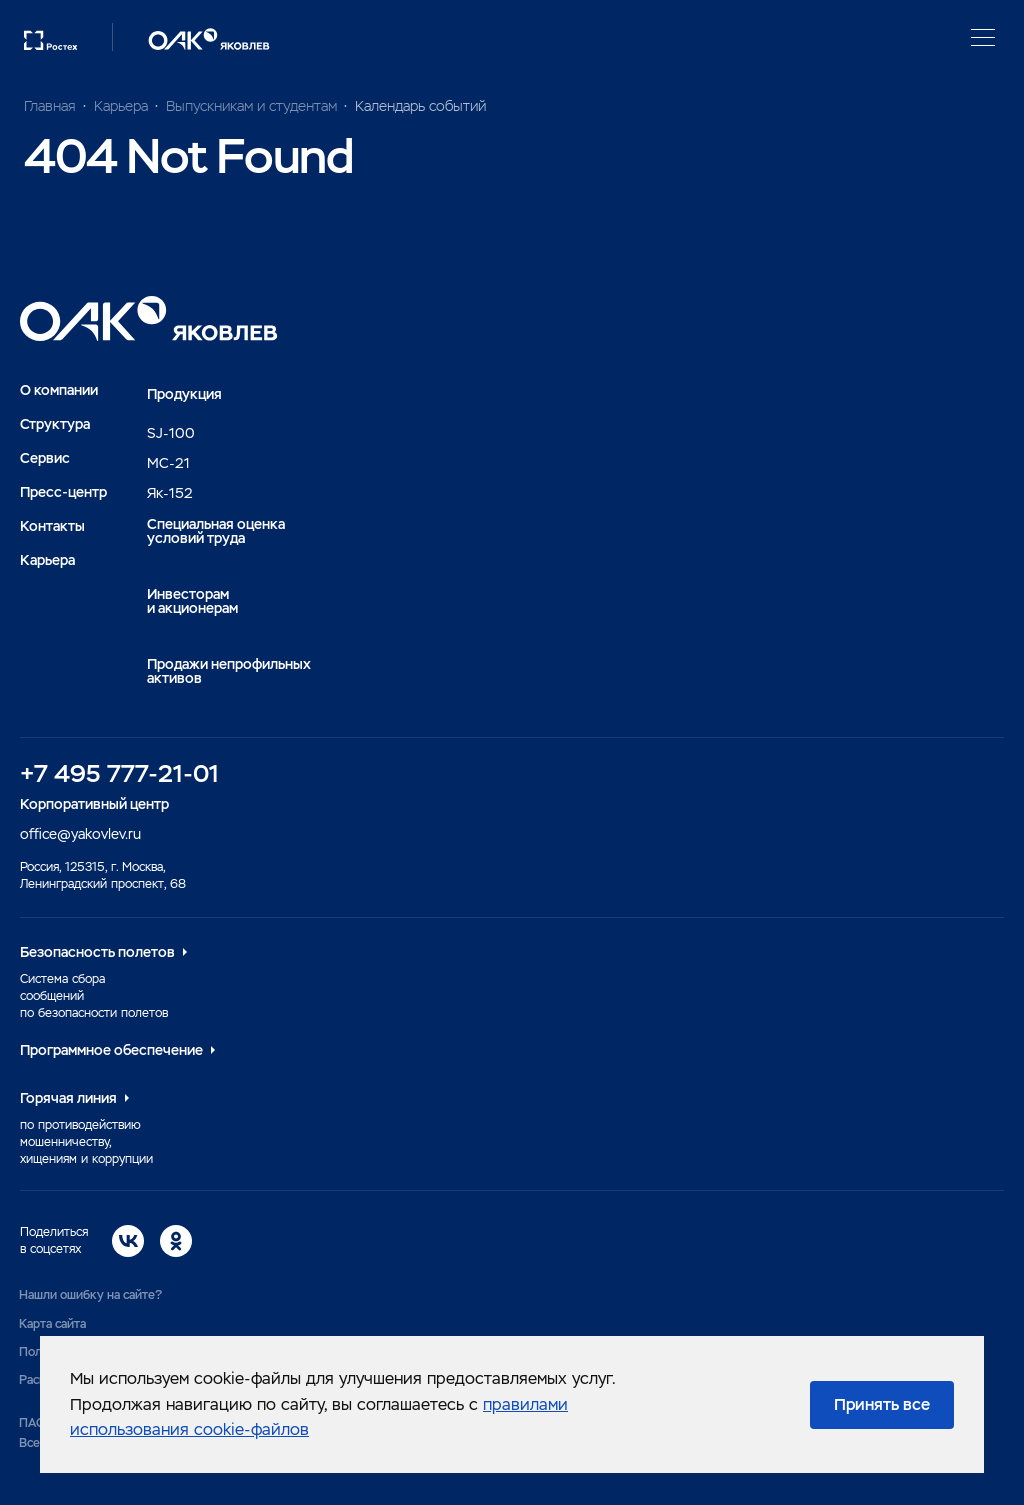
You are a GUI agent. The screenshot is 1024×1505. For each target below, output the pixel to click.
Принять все (882, 1404)
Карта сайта (52, 1324)
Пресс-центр (63, 492)
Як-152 (170, 493)
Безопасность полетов (97, 952)
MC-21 (168, 463)
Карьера (47, 560)
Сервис (45, 458)
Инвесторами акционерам (192, 601)
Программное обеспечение (111, 1050)
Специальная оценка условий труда (216, 531)
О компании (59, 390)
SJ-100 (171, 433)
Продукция (184, 394)
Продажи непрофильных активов (229, 671)
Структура (55, 424)
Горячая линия (68, 1098)
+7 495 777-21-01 (119, 773)
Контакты (52, 526)
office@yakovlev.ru (80, 834)
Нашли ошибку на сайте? (90, 1295)
